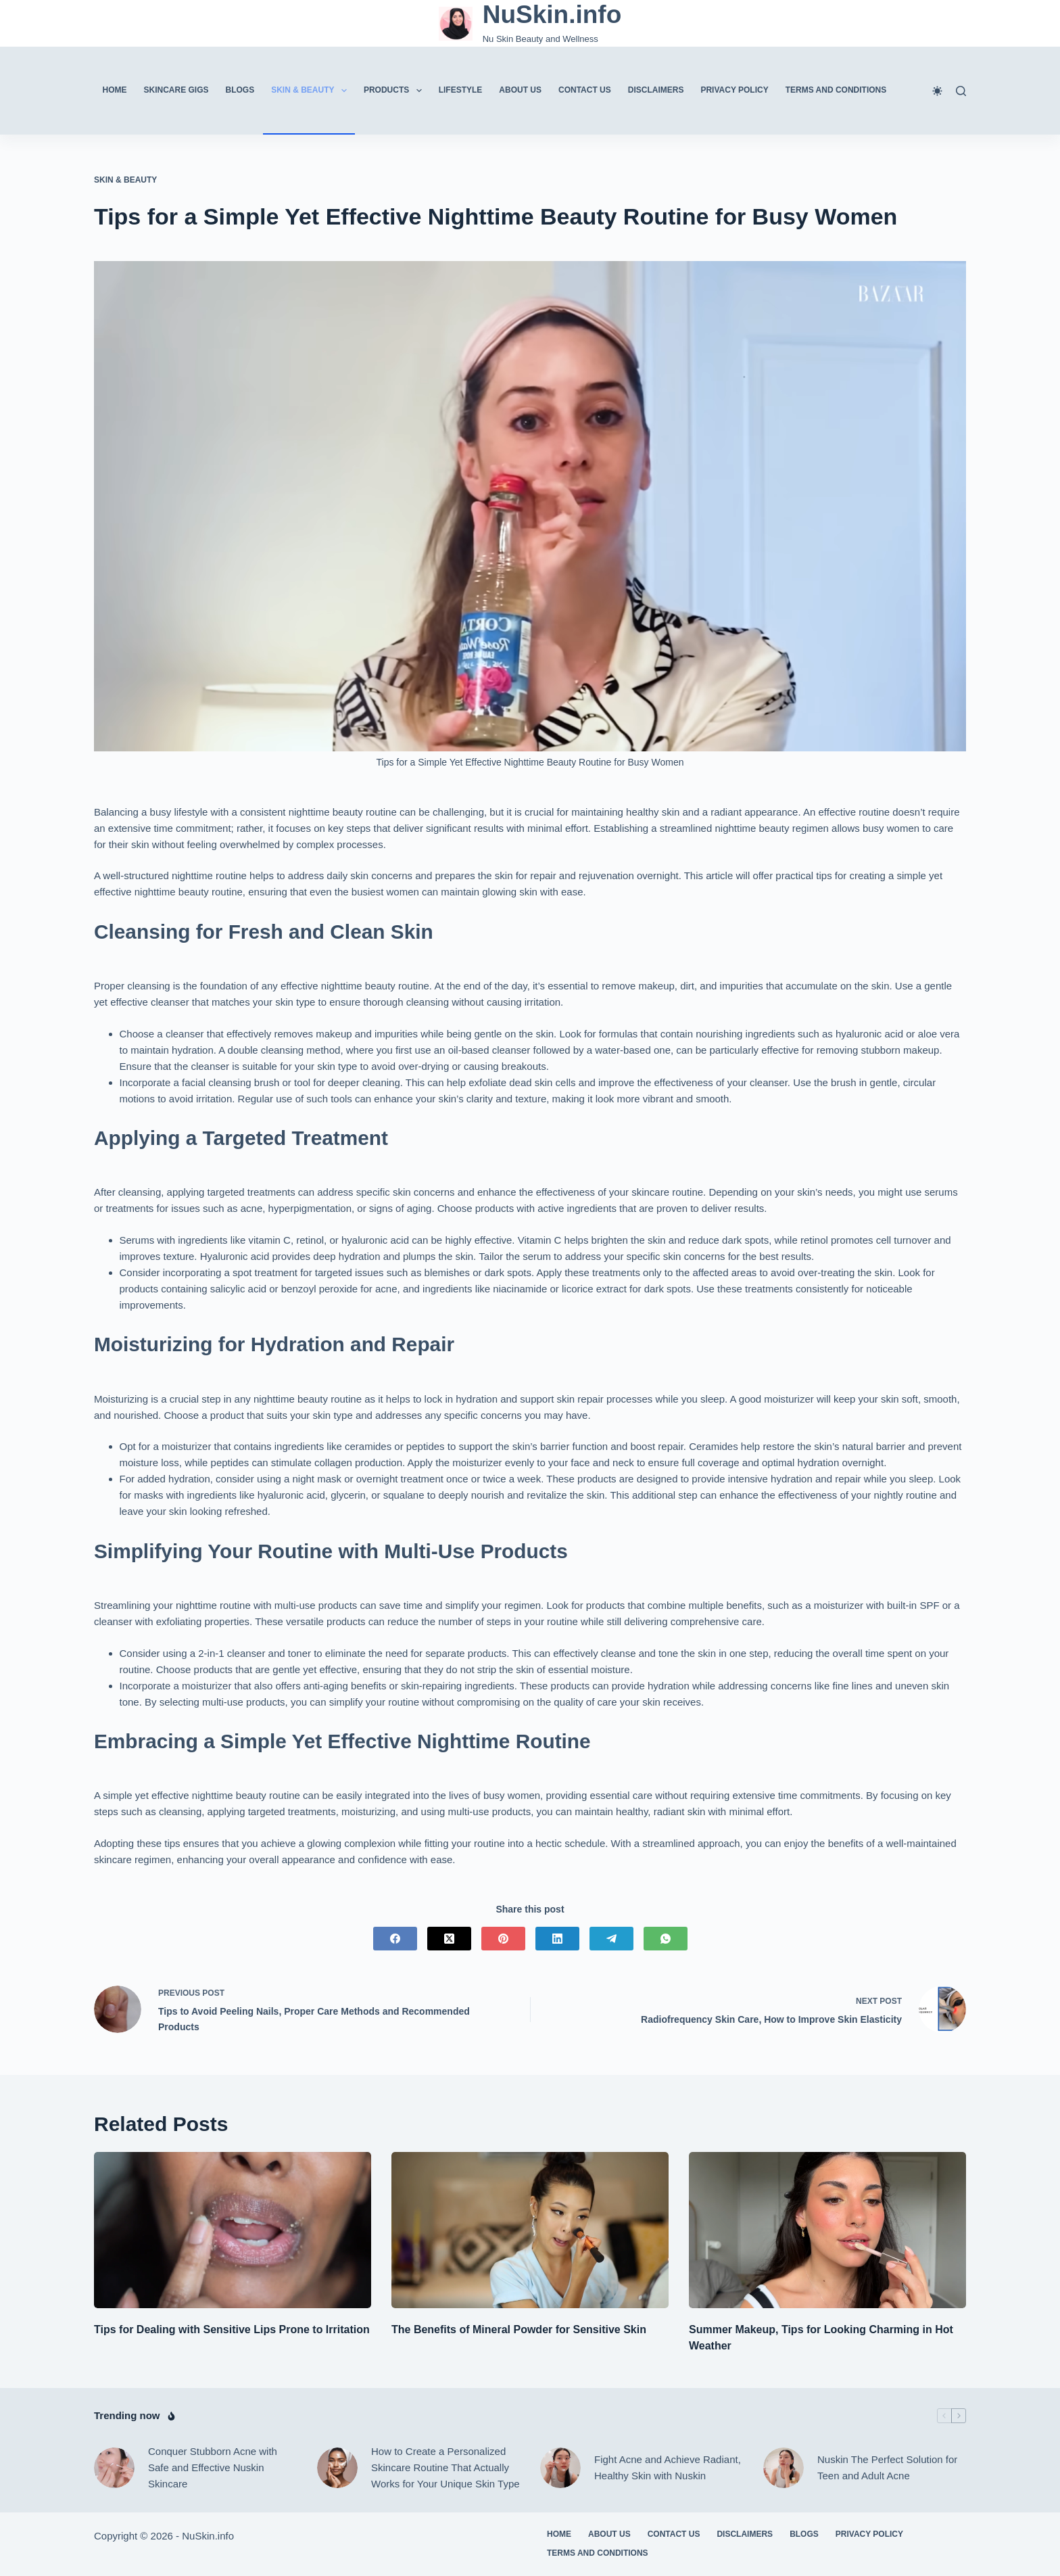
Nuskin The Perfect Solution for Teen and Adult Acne (887, 2467)
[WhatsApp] (666, 1938)
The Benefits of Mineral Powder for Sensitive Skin (518, 2329)
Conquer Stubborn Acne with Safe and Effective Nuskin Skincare (212, 2467)
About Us (520, 90)
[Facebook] (395, 1938)
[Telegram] (611, 1938)
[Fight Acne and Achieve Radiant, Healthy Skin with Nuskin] (560, 2468)
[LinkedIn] (557, 1938)
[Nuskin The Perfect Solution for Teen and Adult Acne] (783, 2468)
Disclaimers (656, 90)
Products (395, 91)
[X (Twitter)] (449, 1938)
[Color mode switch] (937, 91)
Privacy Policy (734, 90)
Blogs (240, 90)
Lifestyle (461, 90)
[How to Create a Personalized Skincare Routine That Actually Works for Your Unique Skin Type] (337, 2468)
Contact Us (584, 90)
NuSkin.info (552, 14)
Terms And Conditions (836, 90)
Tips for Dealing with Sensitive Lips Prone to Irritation (232, 2329)
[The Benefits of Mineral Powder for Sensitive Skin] (530, 2230)
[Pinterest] (503, 1938)
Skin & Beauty (311, 91)
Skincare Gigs (176, 90)
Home (115, 90)
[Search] (961, 91)
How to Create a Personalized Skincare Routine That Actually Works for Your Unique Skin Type (445, 2467)
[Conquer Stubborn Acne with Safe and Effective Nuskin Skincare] (114, 2468)
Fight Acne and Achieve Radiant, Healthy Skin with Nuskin (667, 2467)
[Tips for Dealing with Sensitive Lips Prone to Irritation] (232, 2230)
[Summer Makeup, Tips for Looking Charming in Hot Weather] (827, 2230)
